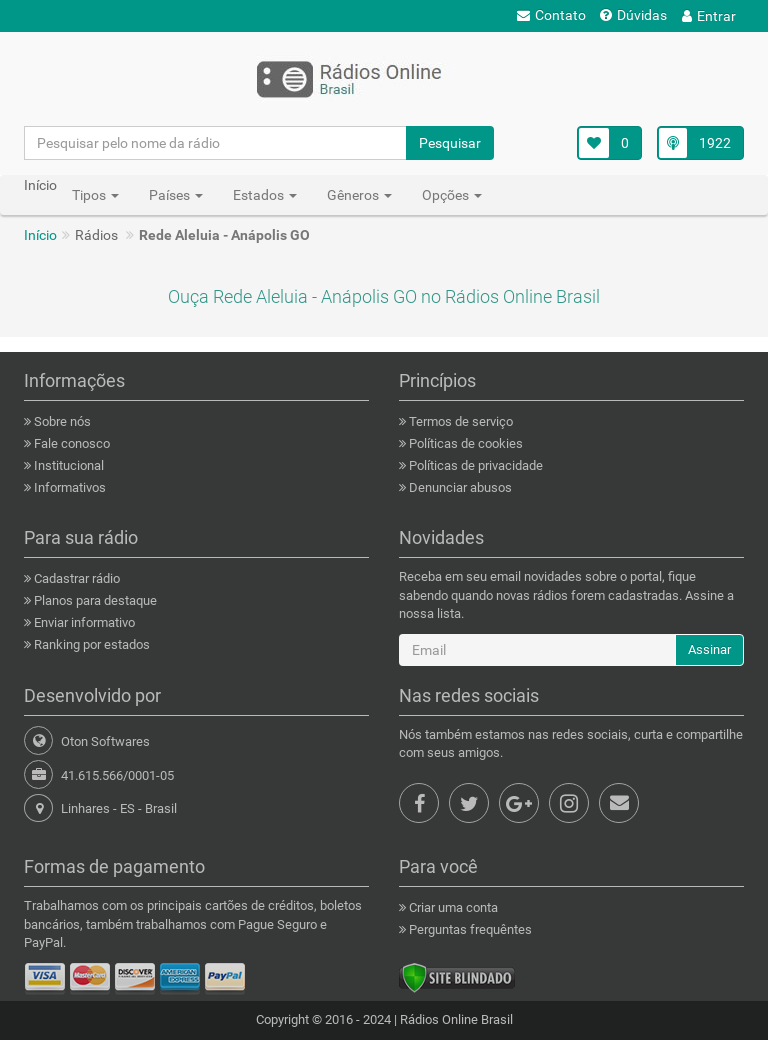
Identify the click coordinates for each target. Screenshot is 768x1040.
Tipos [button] (95, 195)
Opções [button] (452, 195)
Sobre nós (61, 421)
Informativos (68, 487)
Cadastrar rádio (75, 578)
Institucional (67, 465)
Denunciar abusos (459, 487)
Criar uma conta (452, 907)
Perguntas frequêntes (469, 929)
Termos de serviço (459, 421)
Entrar (709, 16)
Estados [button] (265, 195)
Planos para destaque (94, 600)
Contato (551, 15)
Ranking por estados (90, 644)
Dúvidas (633, 15)
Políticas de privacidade (474, 465)
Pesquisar (450, 143)
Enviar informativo (83, 622)
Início (40, 235)
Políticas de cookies (464, 443)
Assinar (709, 649)
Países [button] (176, 195)
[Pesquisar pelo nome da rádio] (216, 143)
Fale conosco (70, 443)
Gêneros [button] (359, 195)
